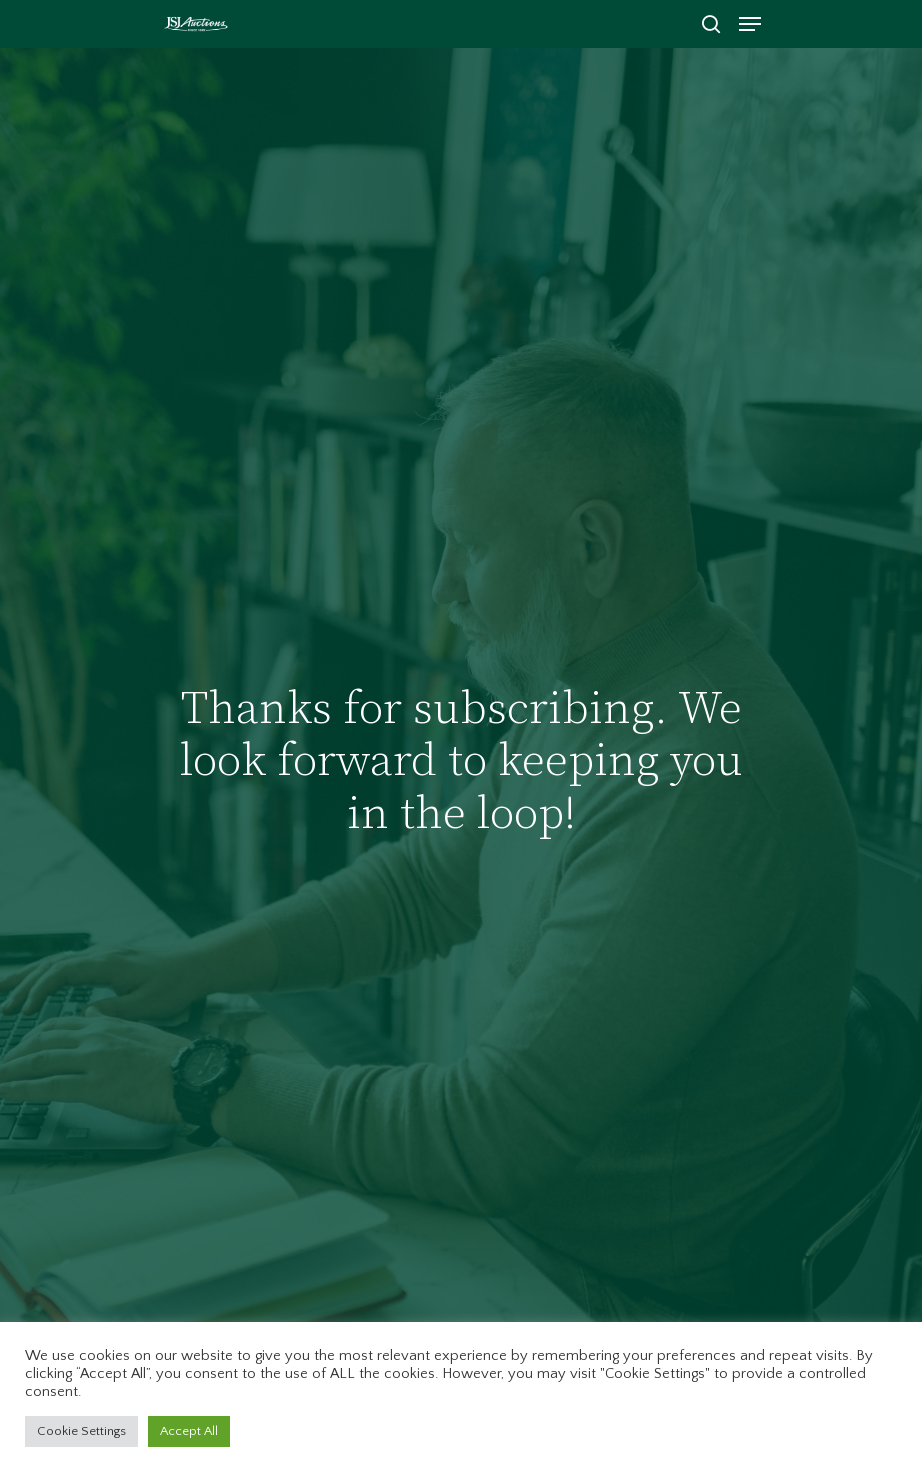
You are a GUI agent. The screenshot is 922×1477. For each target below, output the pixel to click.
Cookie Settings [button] (81, 1431)
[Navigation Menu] (750, 24)
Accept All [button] (189, 1431)
